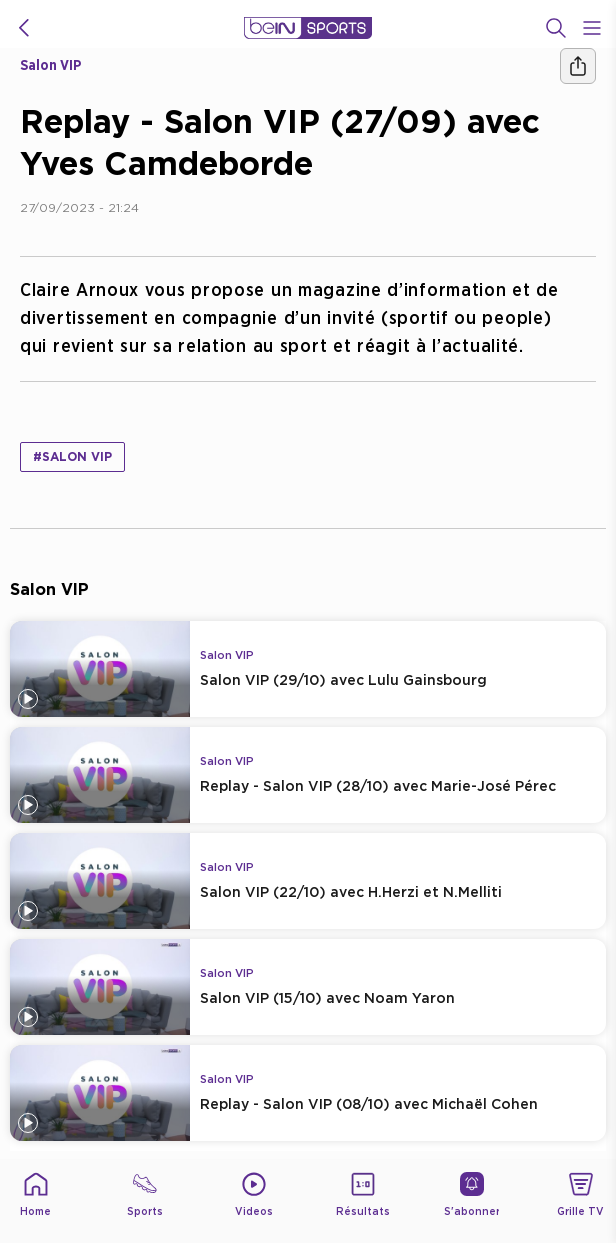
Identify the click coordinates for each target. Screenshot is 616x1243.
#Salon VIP (72, 456)
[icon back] (24, 28)
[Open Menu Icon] (592, 28)
